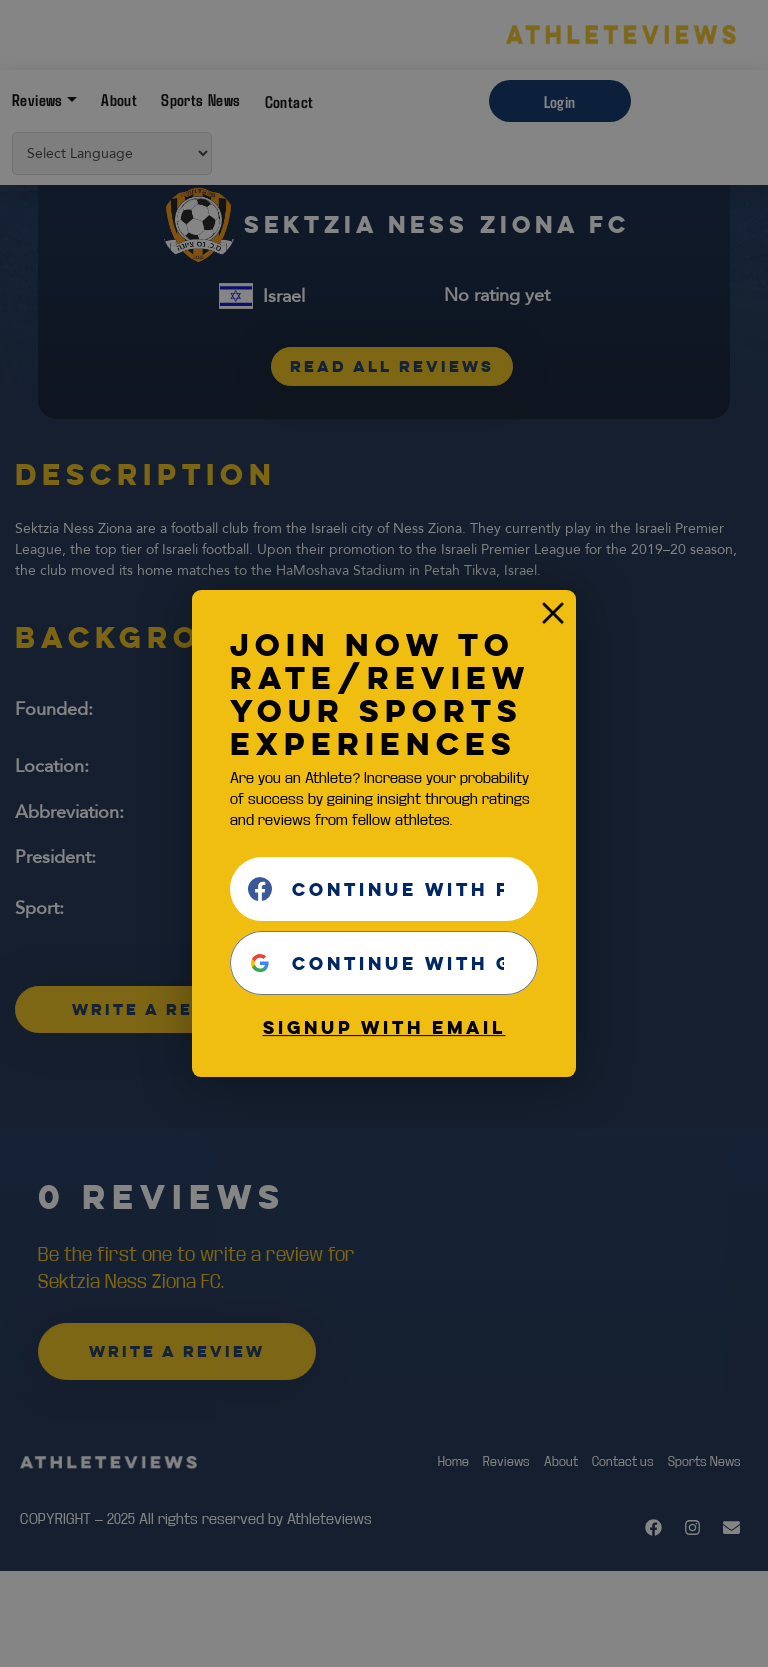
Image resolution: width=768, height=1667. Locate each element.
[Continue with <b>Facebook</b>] (383, 889)
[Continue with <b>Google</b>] (383, 963)
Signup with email (384, 1027)
